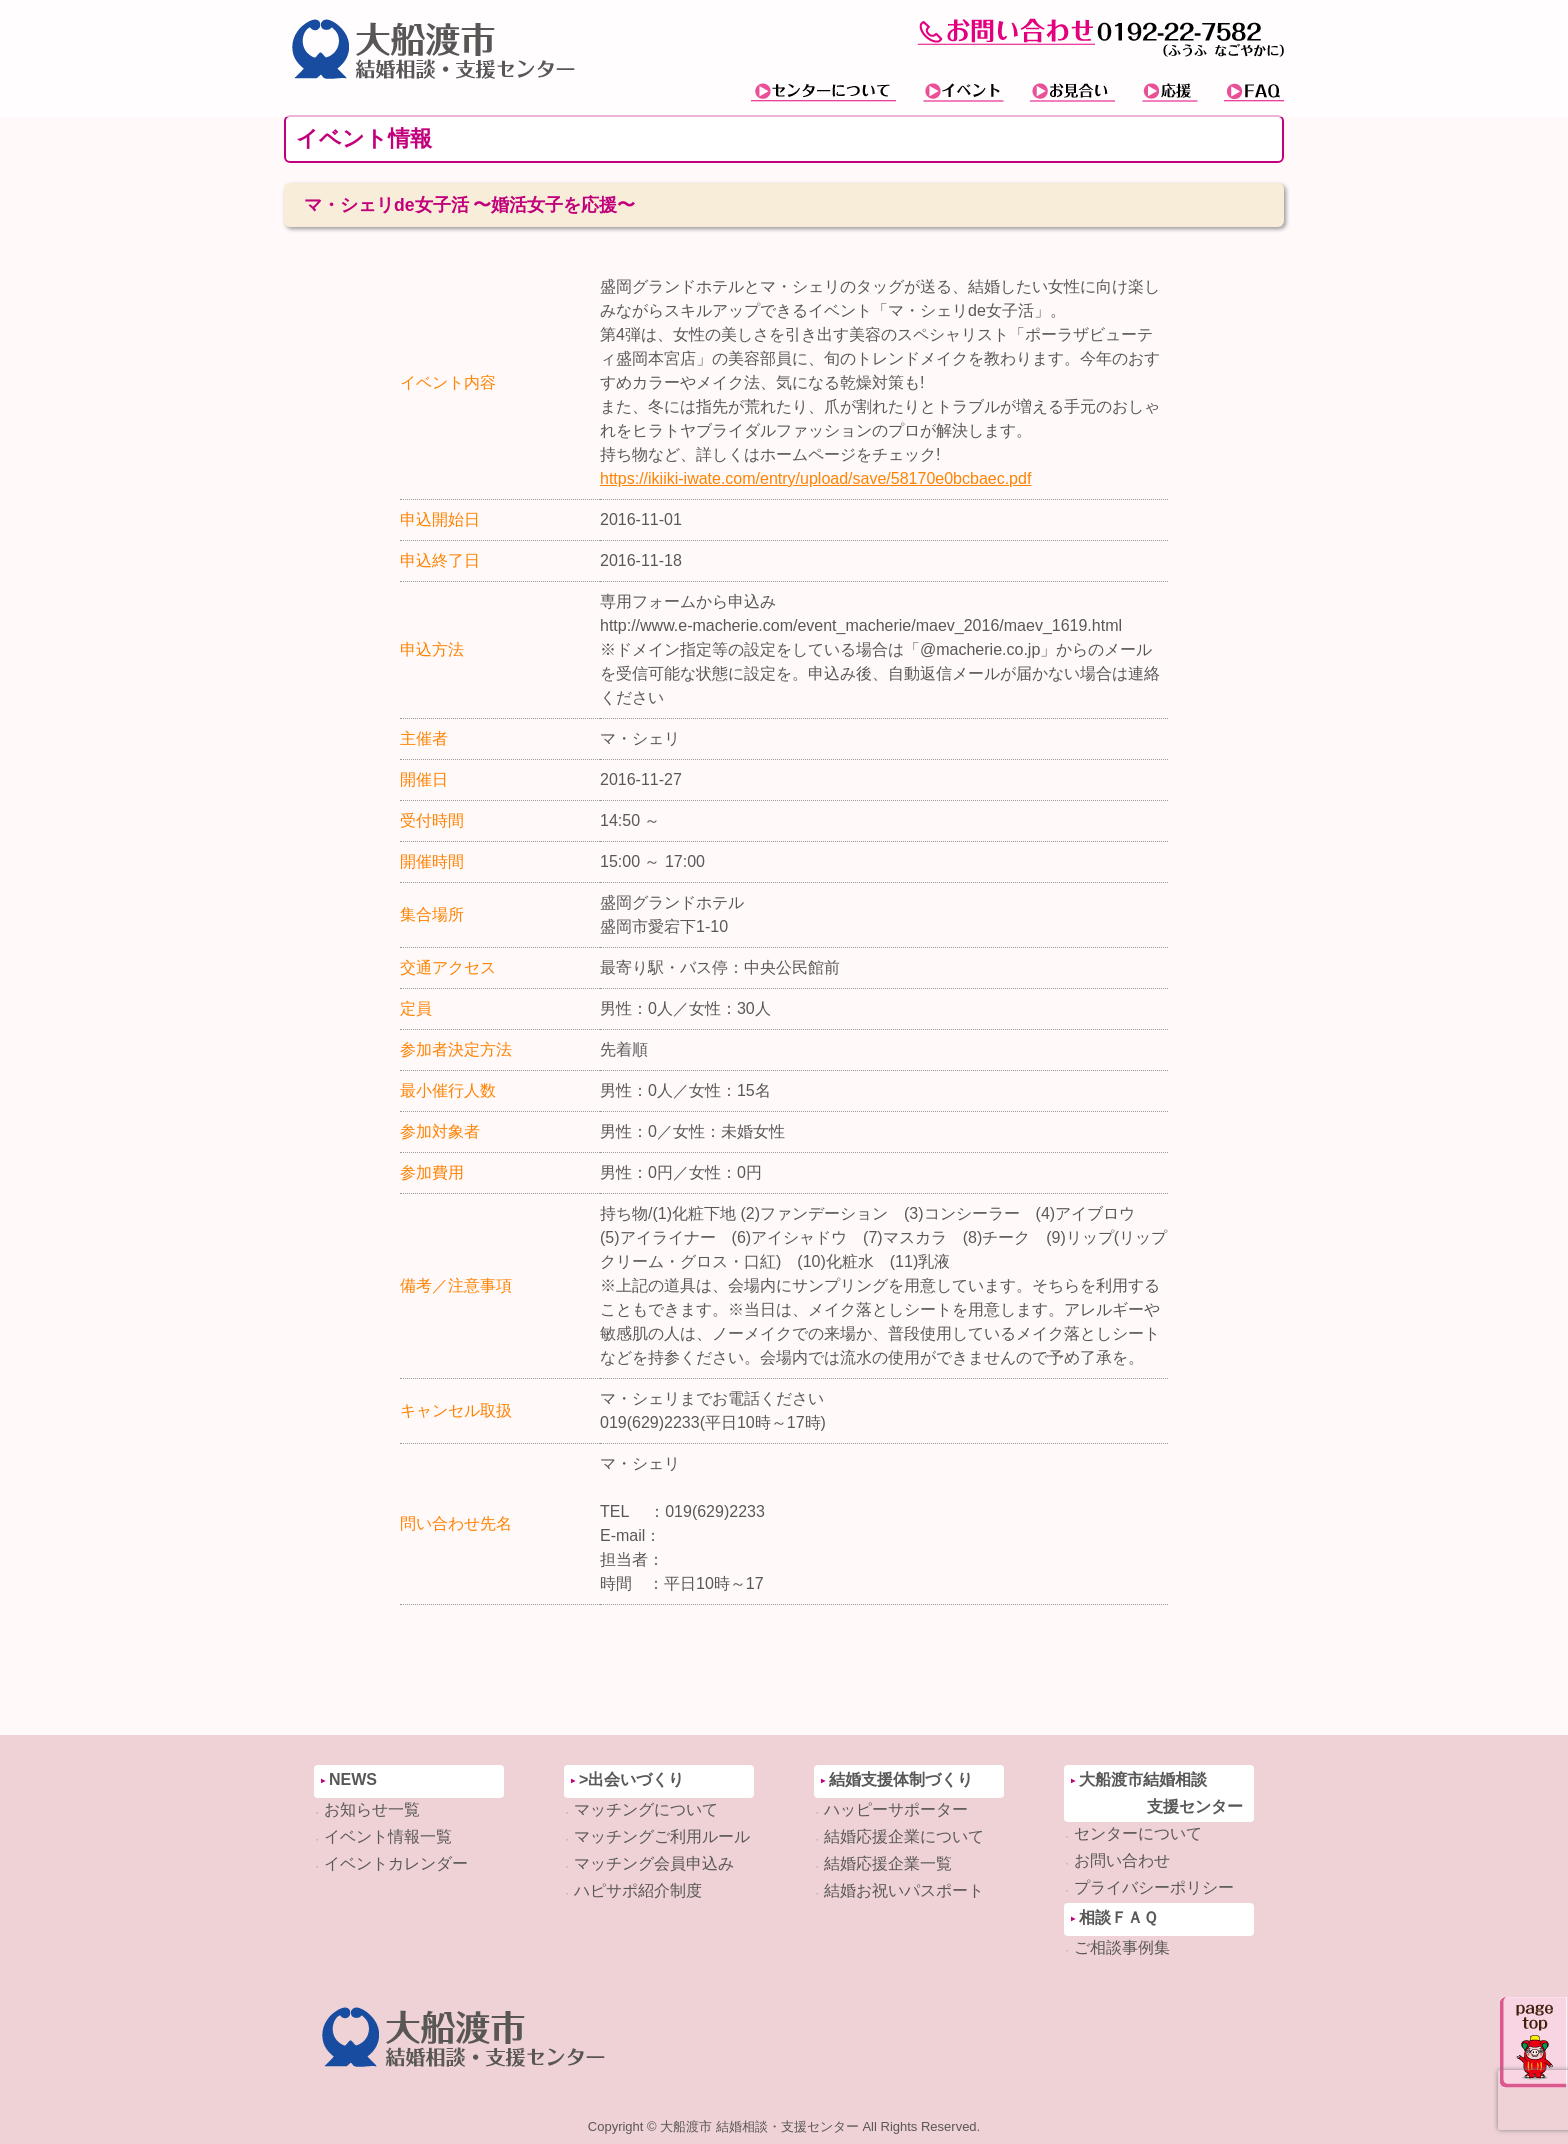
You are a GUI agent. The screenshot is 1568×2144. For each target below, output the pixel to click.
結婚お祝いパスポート (904, 1890)
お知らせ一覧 (372, 1809)
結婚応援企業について (904, 1836)
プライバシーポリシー (1154, 1887)
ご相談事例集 (1122, 1947)
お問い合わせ (1122, 1860)
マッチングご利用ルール (662, 1836)
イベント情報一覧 (388, 1836)
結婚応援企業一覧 (888, 1863)
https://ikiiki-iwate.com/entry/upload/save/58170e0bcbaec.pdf (815, 478)
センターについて (1138, 1833)
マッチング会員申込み (654, 1863)
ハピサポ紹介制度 (638, 1890)
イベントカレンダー (396, 1863)
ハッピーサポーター (896, 1809)
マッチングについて (646, 1809)
